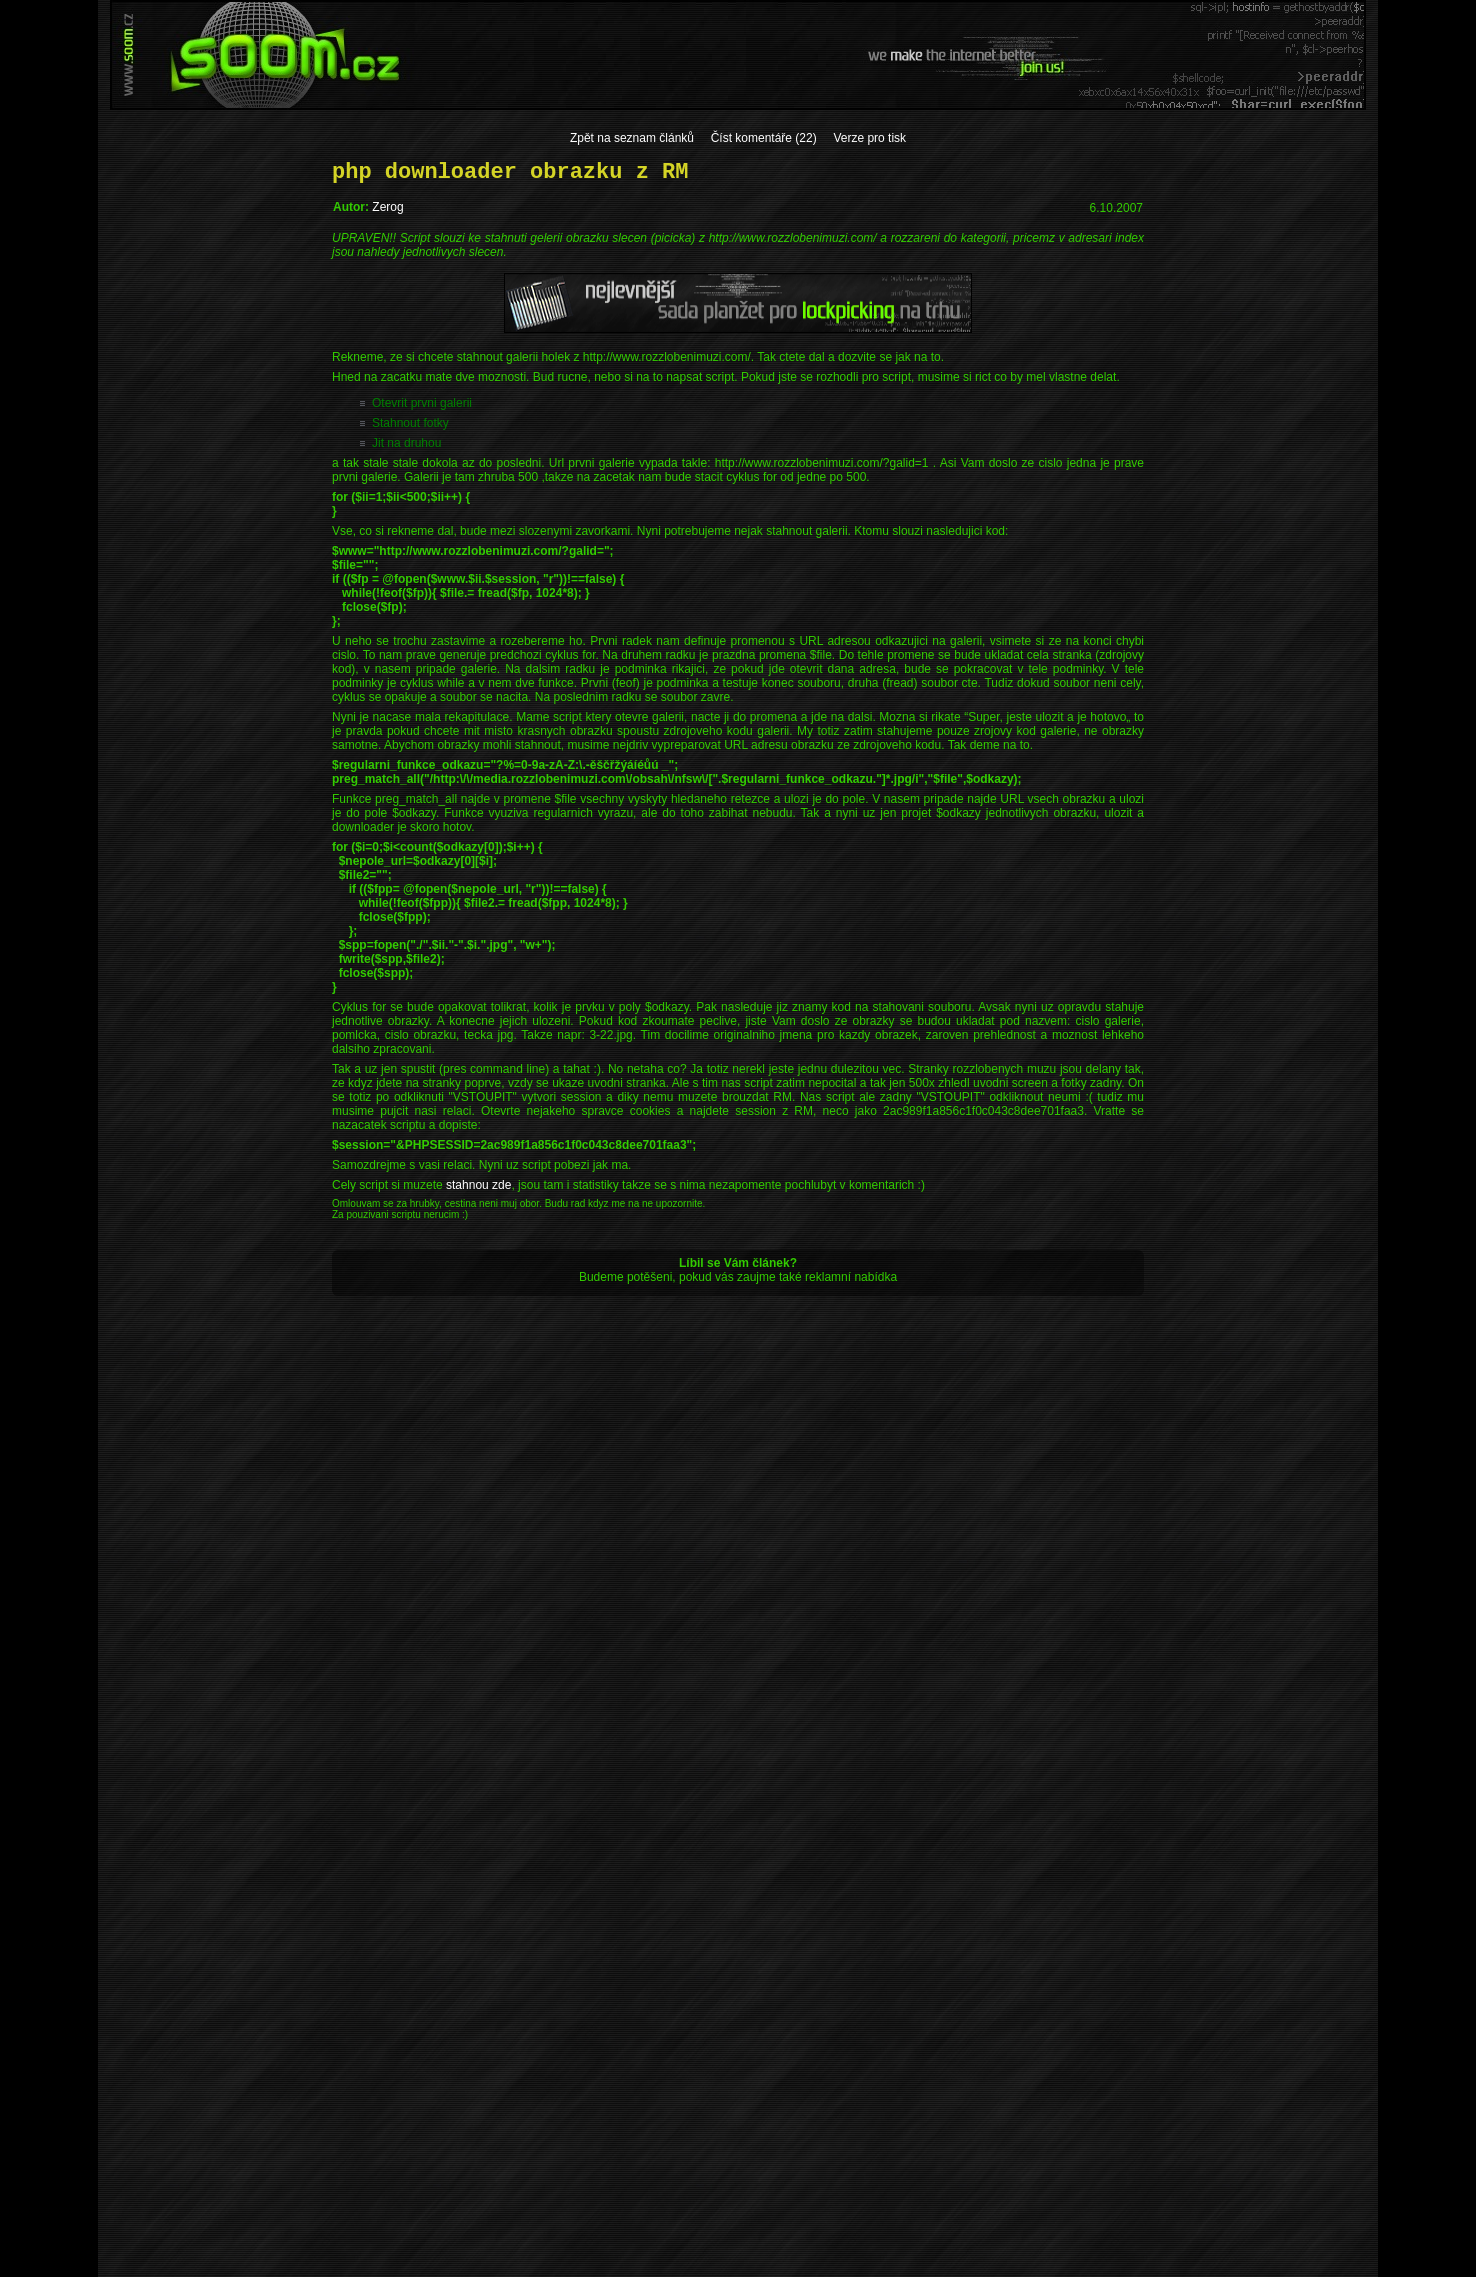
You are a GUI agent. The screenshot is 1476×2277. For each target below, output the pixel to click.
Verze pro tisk (869, 138)
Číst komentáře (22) (764, 138)
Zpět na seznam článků (632, 138)
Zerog (387, 207)
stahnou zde (478, 1185)
